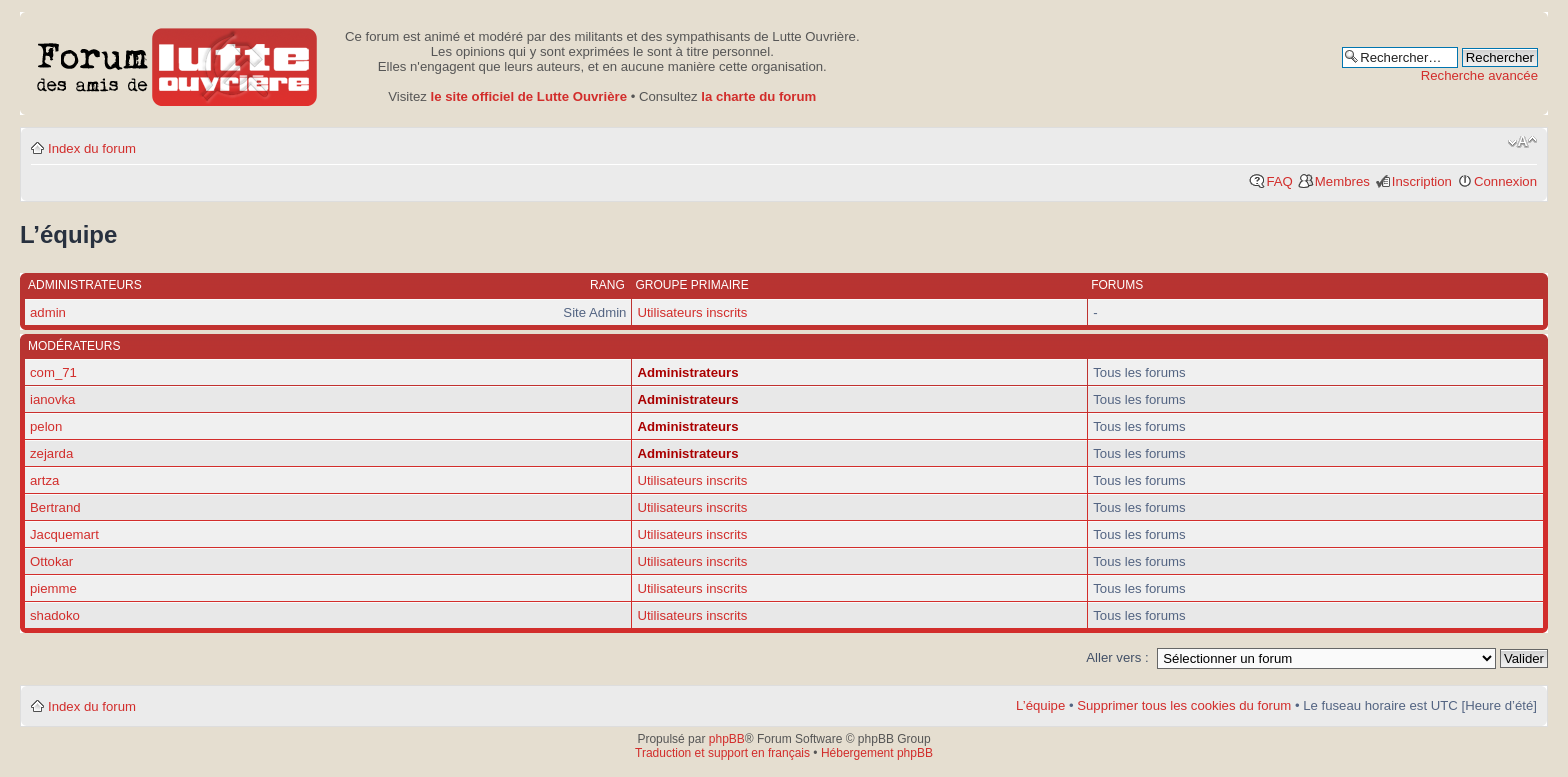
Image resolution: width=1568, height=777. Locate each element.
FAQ (1279, 181)
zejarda (51, 453)
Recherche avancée (1479, 75)
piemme (53, 588)
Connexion (1505, 181)
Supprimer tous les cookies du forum (1184, 705)
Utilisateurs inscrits (692, 312)
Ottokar (51, 561)
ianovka (52, 399)
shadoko (55, 615)
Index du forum (92, 148)
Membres (1342, 181)
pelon (46, 426)
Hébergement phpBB (877, 753)
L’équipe (1040, 705)
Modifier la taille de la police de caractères (1522, 142)
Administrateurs (687, 372)
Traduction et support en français (722, 753)
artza (44, 480)
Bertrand (55, 507)
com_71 (53, 372)
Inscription (1422, 181)
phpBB (727, 739)
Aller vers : (1117, 657)
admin (48, 312)
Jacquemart (64, 534)
